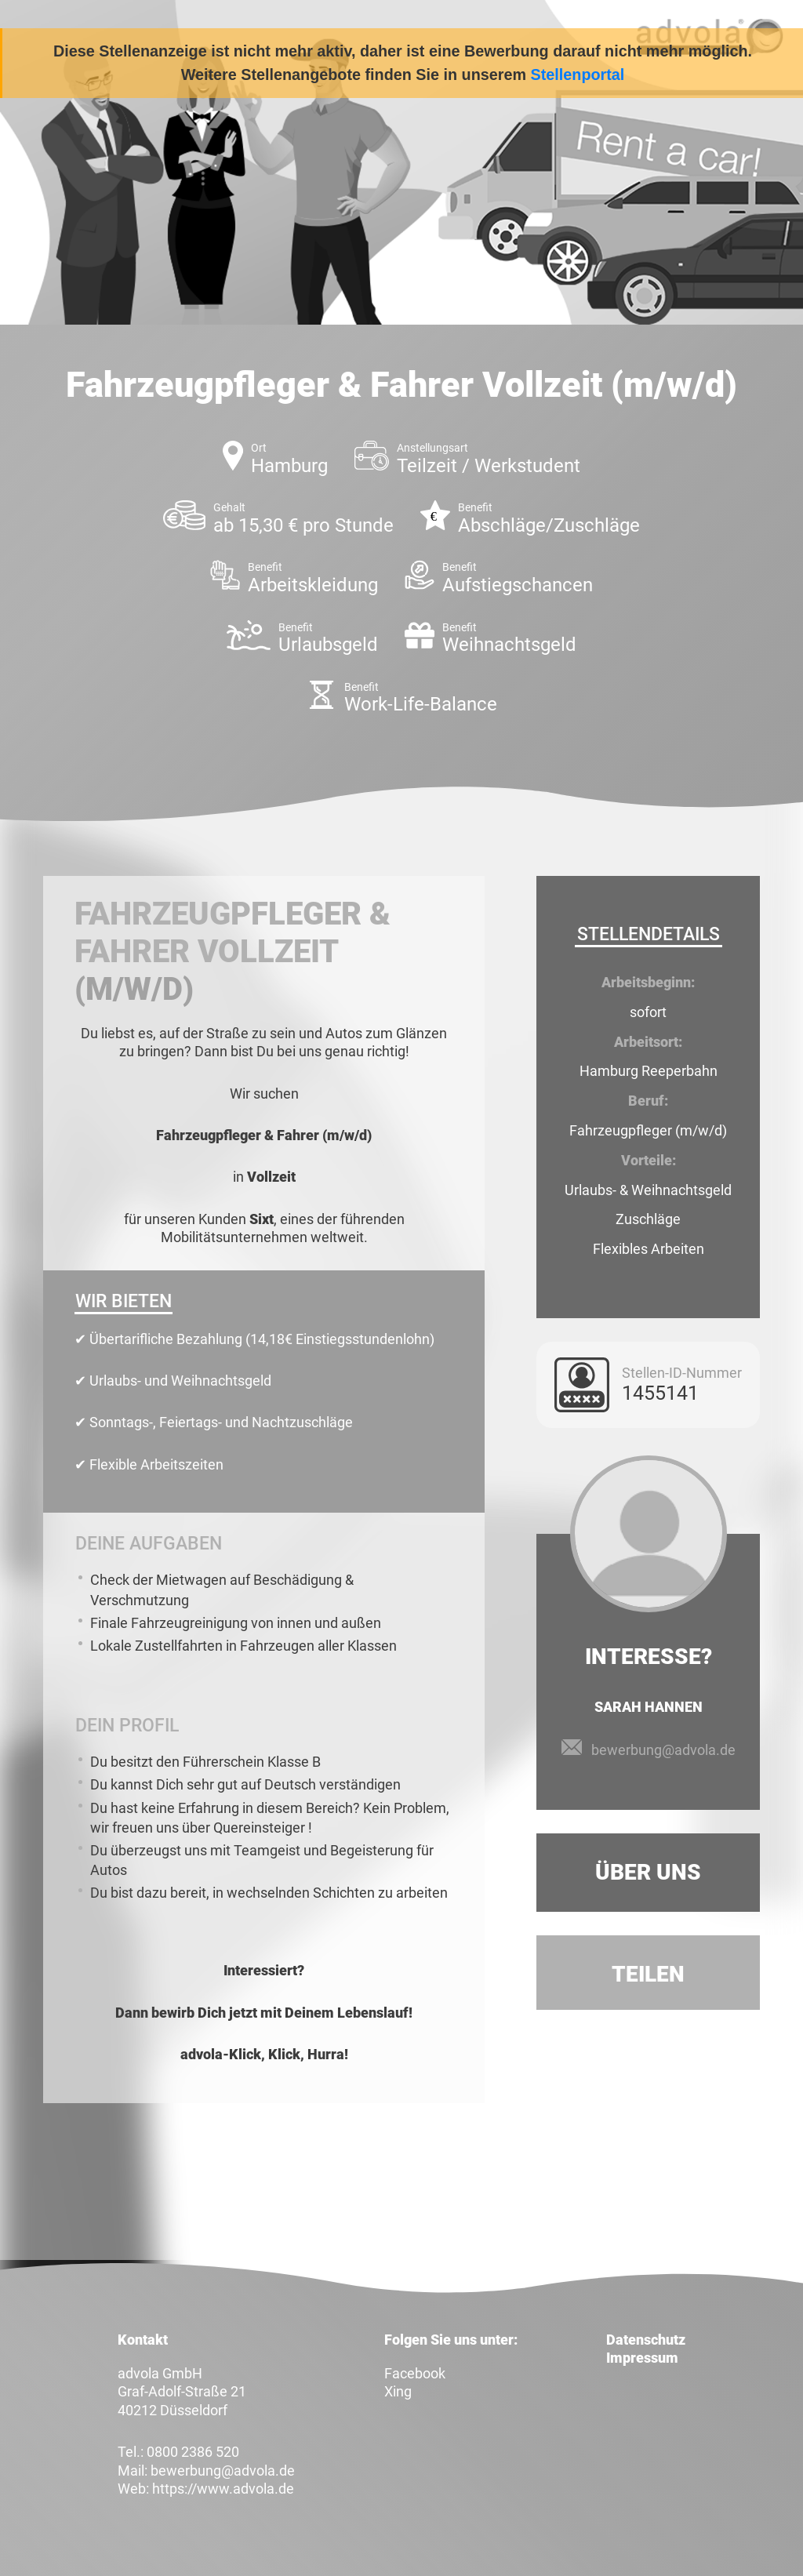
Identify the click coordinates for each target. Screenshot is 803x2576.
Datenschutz (645, 2339)
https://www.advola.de (223, 2488)
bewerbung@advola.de (663, 1750)
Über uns (648, 1872)
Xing (398, 2391)
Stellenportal (578, 74)
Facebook (414, 2373)
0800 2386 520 (193, 2451)
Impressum (642, 2357)
